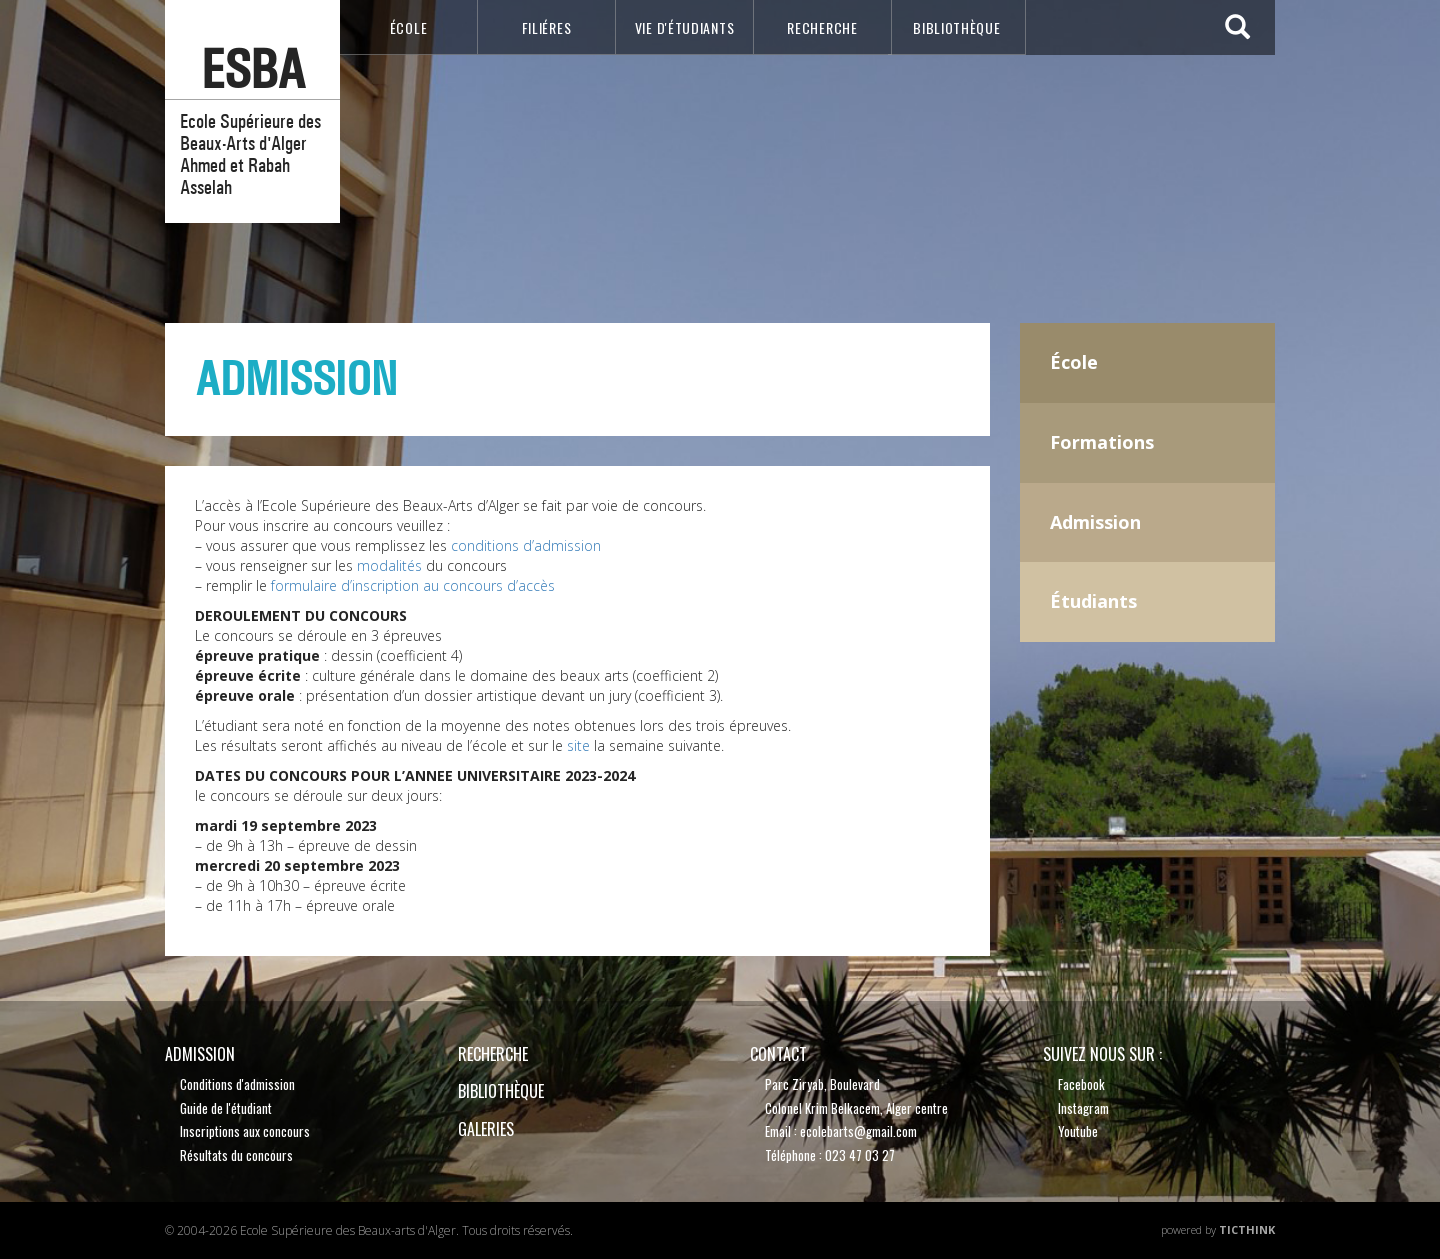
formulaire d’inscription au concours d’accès (413, 585)
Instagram (1083, 1108)
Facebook (1081, 1084)
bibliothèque (956, 27)
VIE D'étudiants (685, 27)
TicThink (1247, 1229)
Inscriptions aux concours (245, 1131)
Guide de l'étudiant (226, 1108)
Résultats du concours (236, 1155)
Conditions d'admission (237, 1084)
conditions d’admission (526, 545)
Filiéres (547, 27)
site (578, 745)
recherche (822, 27)
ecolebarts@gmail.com (858, 1131)
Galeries (486, 1129)
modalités (389, 565)
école (409, 27)
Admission (200, 1054)
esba (253, 69)
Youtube (1078, 1131)
